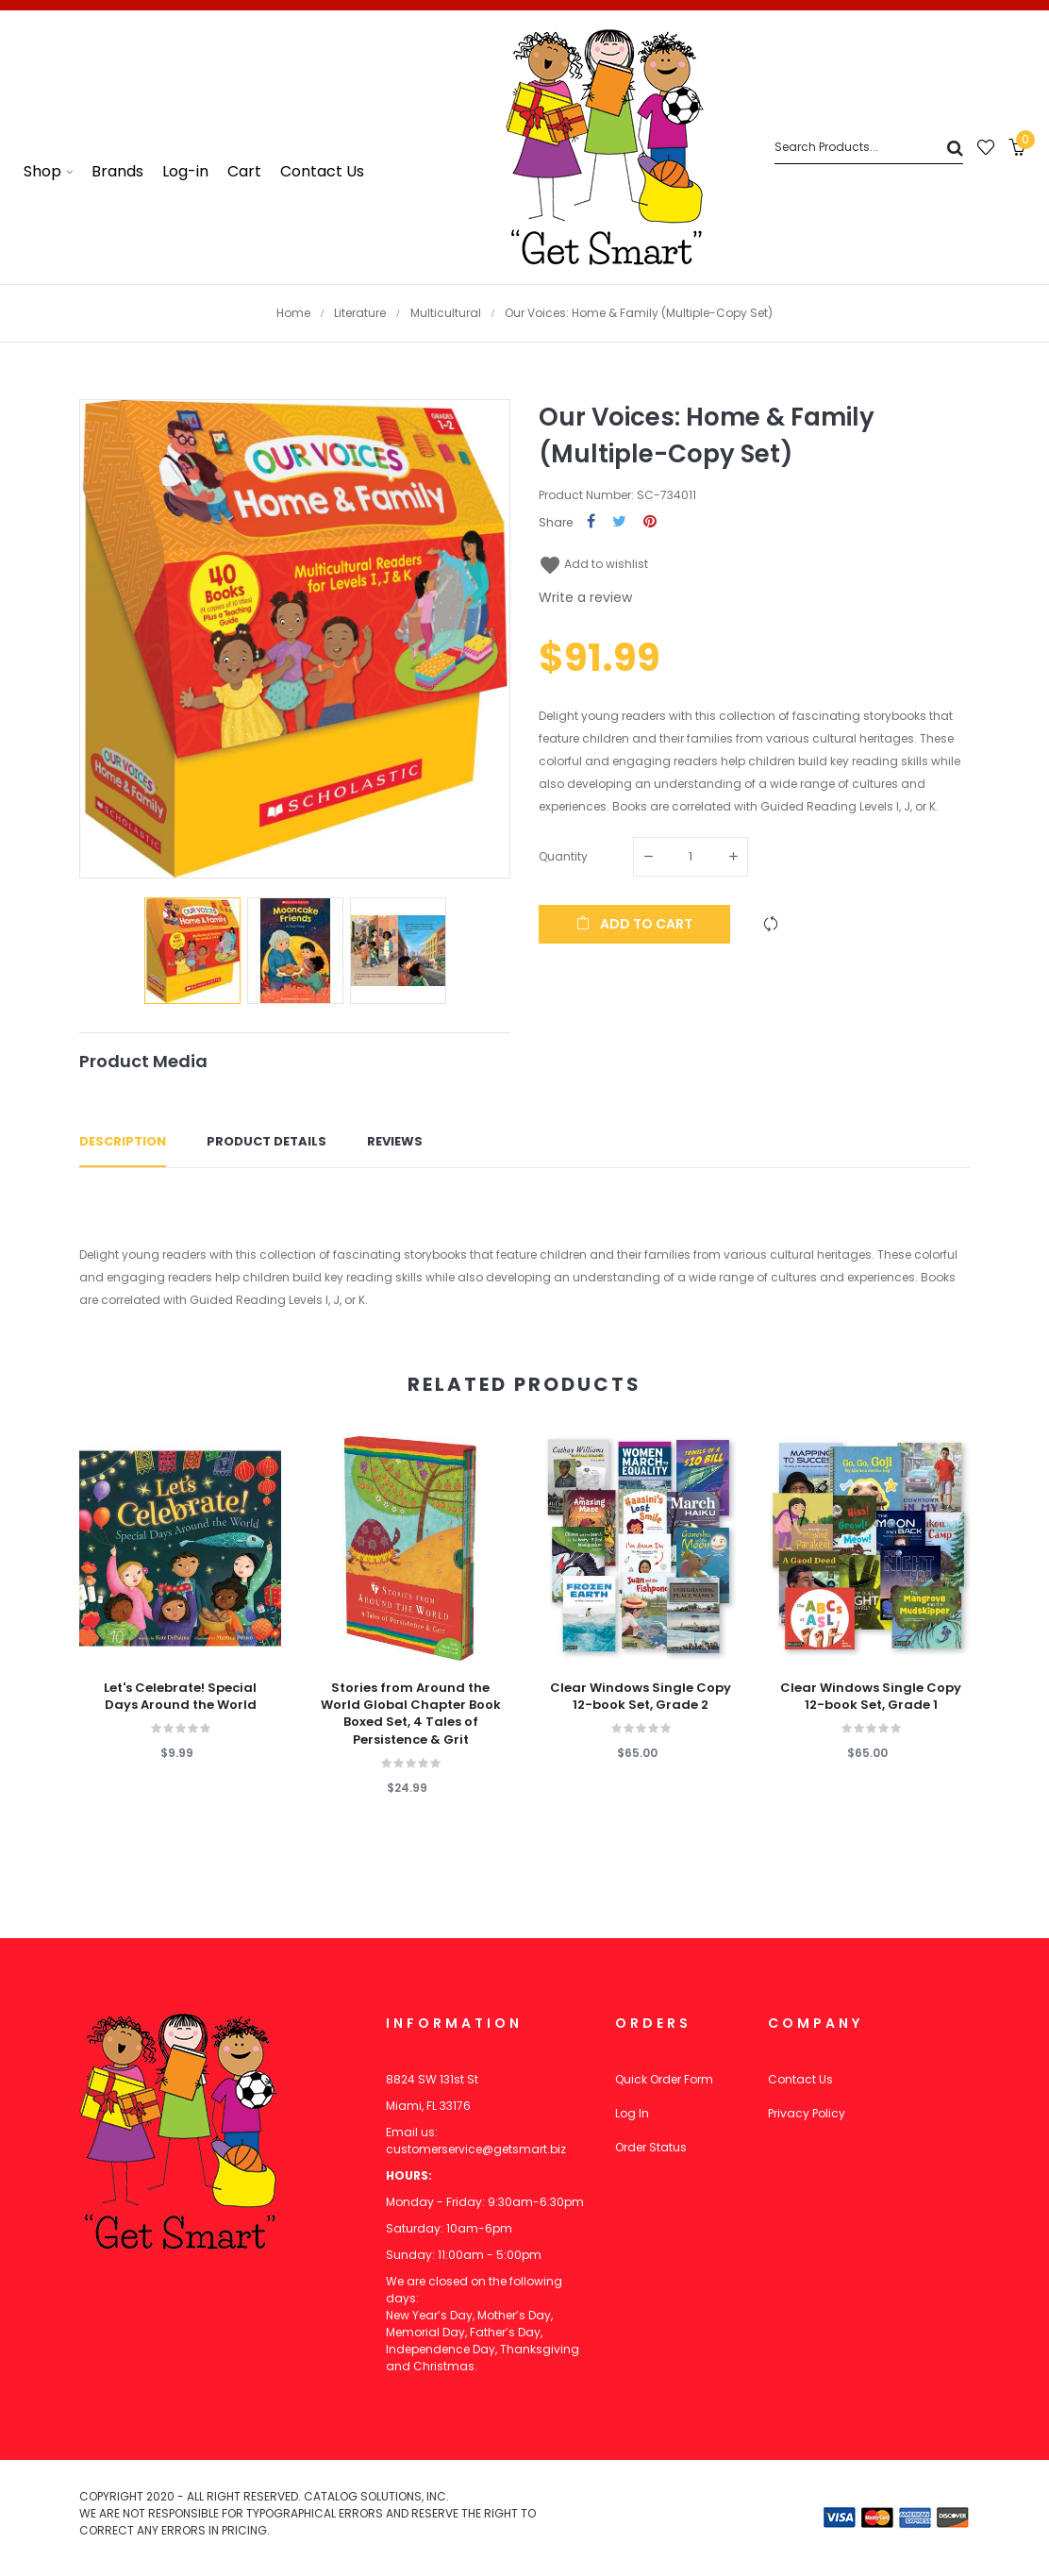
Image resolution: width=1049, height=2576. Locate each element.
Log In (632, 2113)
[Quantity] (690, 857)
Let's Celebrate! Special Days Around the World (180, 1697)
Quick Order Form (664, 2079)
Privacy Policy (806, 2113)
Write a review (585, 597)
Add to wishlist (593, 564)
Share (591, 522)
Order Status (651, 2147)
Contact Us (800, 2079)
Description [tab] (122, 1141)
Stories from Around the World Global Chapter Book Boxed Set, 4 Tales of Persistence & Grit (411, 1714)
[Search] (868, 147)
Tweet (619, 522)
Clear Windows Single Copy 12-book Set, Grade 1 (870, 1697)
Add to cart (634, 923)
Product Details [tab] (266, 1141)
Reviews (395, 1141)
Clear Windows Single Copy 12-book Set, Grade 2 (640, 1697)
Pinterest (650, 522)
